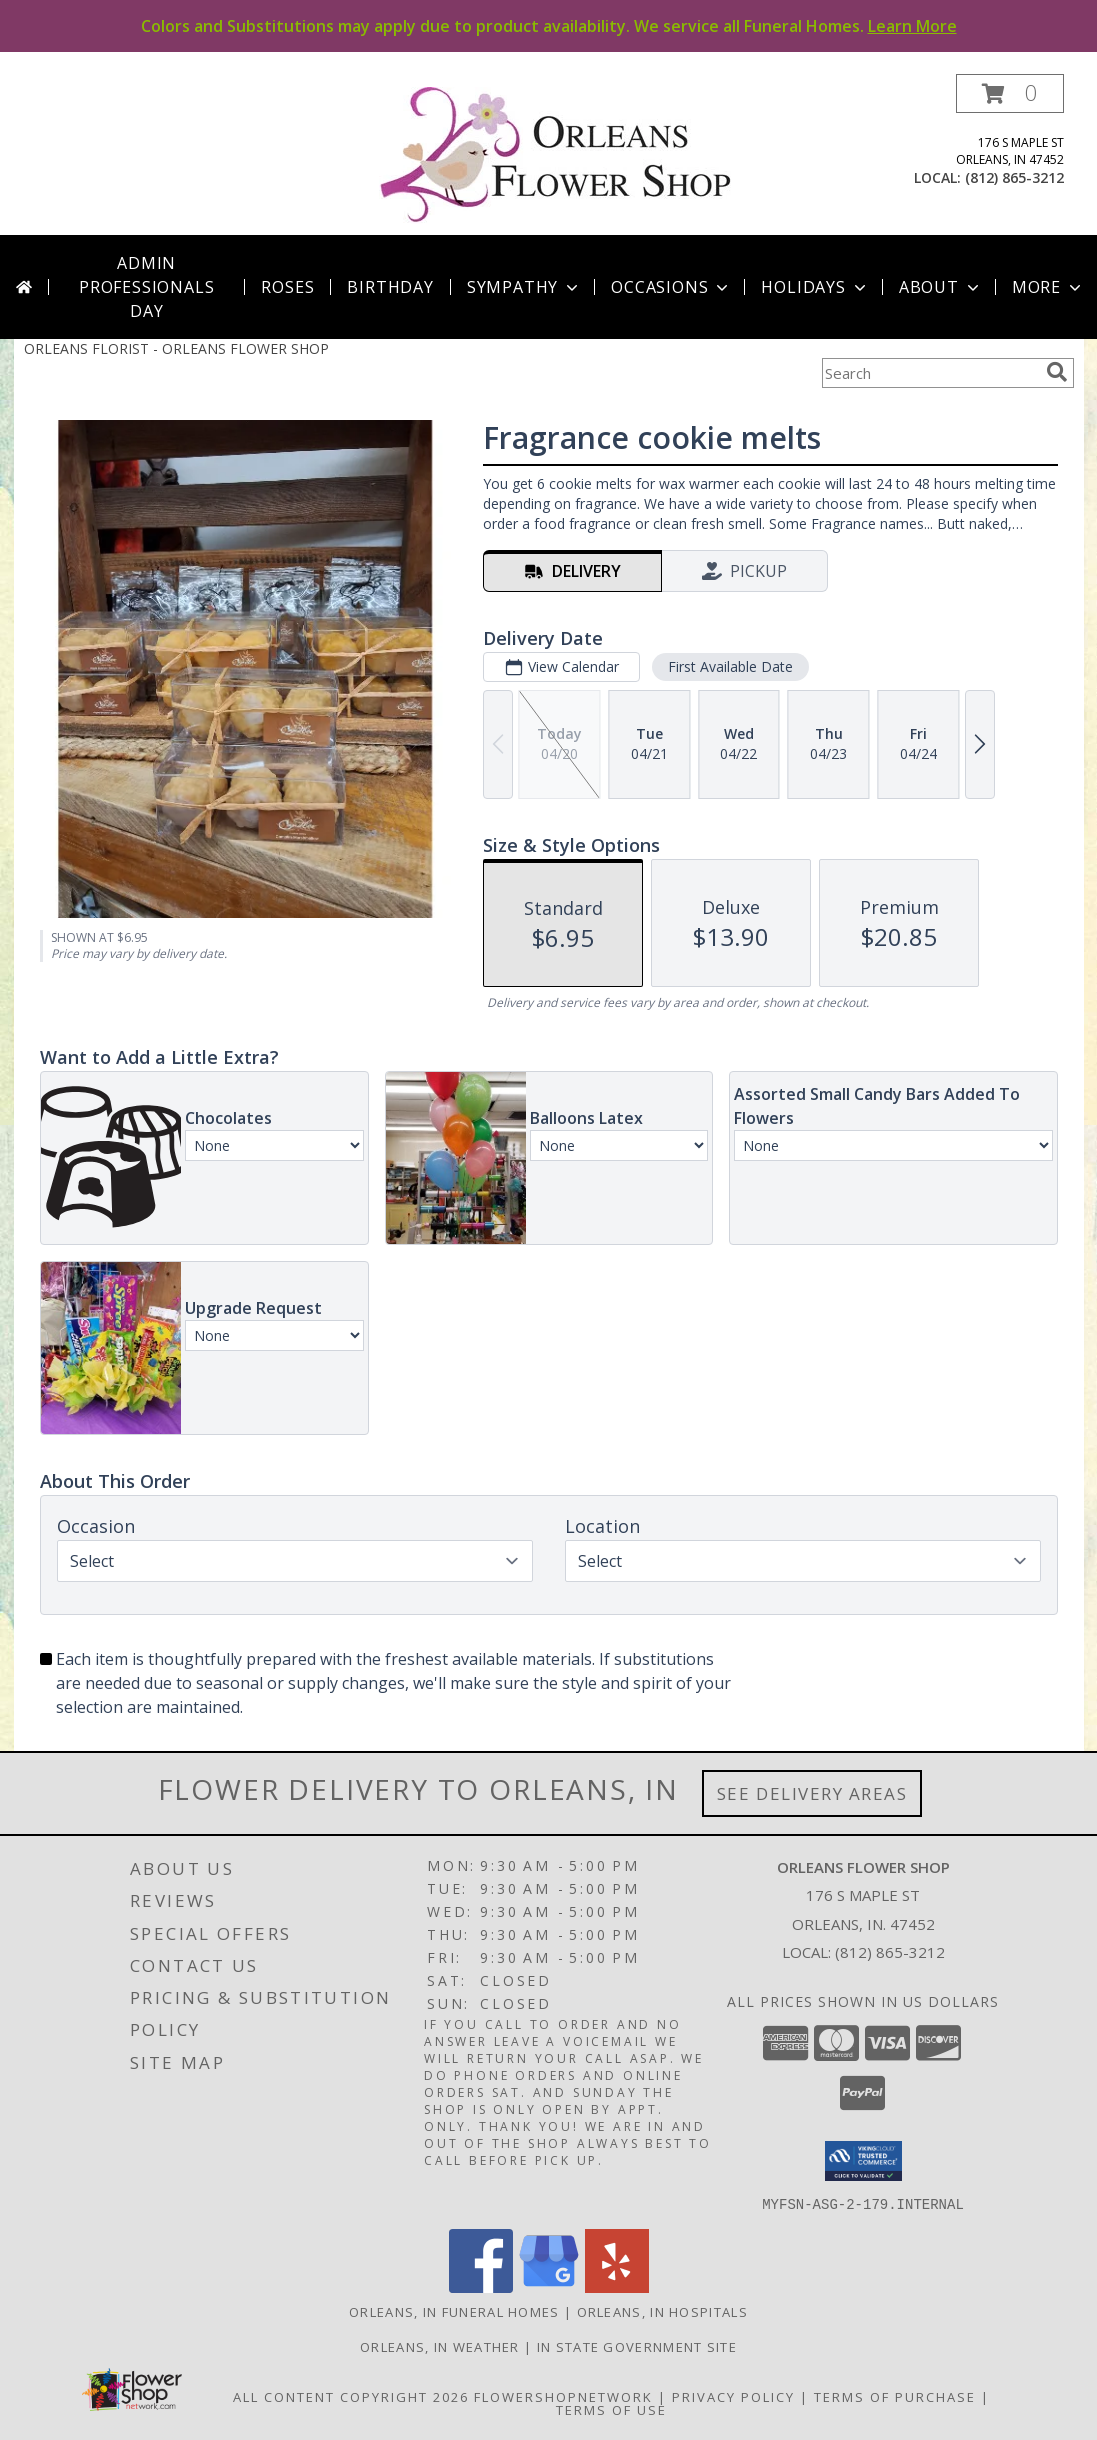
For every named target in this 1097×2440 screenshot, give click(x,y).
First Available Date (729, 666)
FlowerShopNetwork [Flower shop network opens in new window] (563, 2396)
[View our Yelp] (617, 2286)
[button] (1010, 93)
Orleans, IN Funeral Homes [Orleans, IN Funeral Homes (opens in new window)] (454, 2311)
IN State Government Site (637, 2346)
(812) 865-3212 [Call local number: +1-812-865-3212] (1014, 177)
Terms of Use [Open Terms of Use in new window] (611, 2409)
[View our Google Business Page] (549, 2286)
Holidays (815, 287)
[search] (1057, 372)
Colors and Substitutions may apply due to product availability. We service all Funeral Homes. (549, 26)
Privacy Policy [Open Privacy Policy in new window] (733, 2396)
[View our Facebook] (481, 2286)
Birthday (390, 287)
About (941, 287)
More (1048, 287)
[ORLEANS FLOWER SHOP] (556, 154)
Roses (287, 287)
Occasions (671, 287)
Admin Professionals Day (146, 287)
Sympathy (524, 287)
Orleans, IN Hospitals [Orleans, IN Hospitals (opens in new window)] (662, 2311)
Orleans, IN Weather (440, 2346)
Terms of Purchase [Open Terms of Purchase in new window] (895, 2396)
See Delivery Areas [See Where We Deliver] (812, 1793)
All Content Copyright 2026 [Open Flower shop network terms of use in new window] (351, 2396)
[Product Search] (930, 373)
